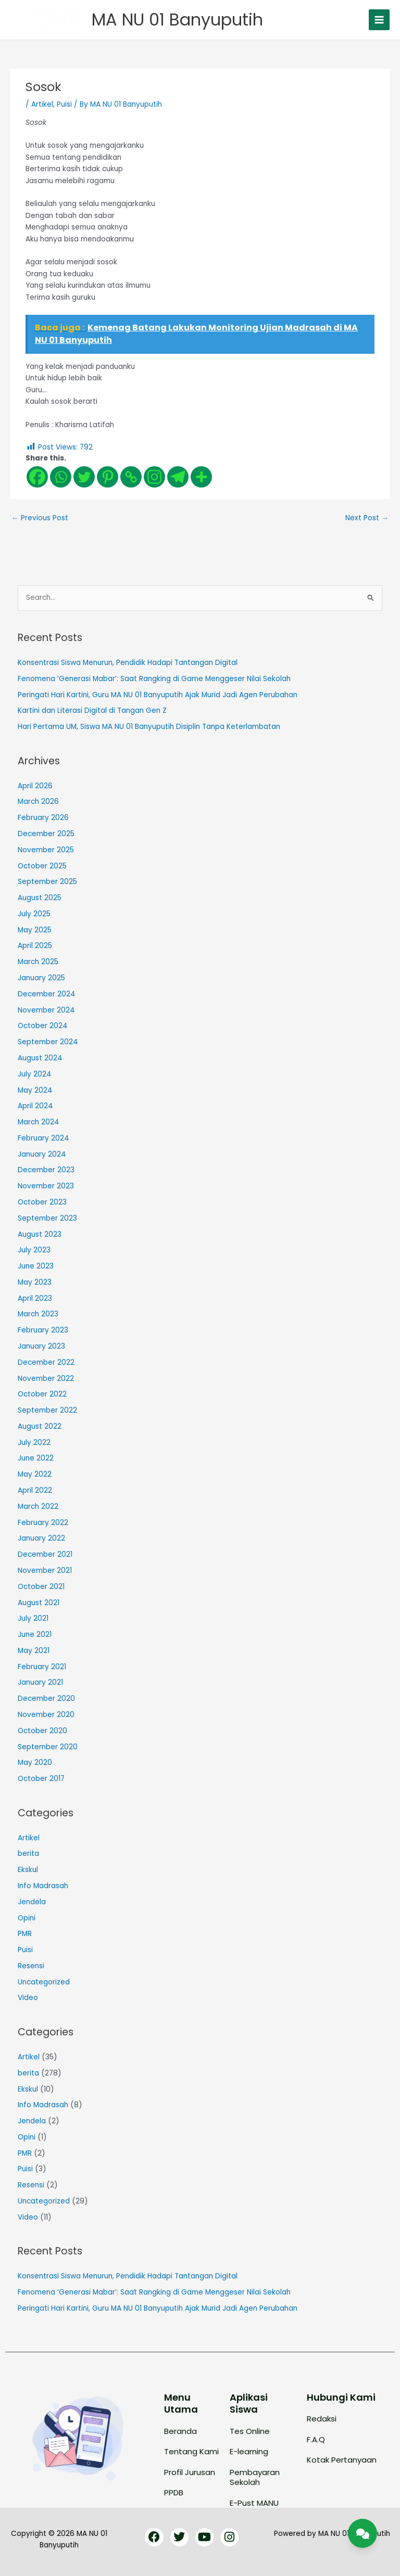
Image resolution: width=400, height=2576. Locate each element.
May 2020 (35, 1762)
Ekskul (28, 1870)
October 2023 (42, 1202)
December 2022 (46, 1362)
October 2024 (43, 1026)
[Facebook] (37, 477)
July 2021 (33, 1618)
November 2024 (46, 1010)
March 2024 (38, 1122)
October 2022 (42, 1394)
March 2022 (38, 1506)
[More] (201, 477)
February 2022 (43, 1523)
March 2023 (38, 1314)
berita (28, 1854)
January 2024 (42, 1154)
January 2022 (41, 1538)
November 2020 (46, 1715)
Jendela (32, 1902)
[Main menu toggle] (379, 20)
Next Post (367, 518)
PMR (25, 1934)
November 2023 (46, 1186)
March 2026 (38, 801)
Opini (26, 1918)
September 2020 (48, 1747)
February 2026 (43, 818)
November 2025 (46, 850)
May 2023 (35, 1282)
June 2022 (36, 1458)
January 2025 (41, 978)
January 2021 (40, 1682)
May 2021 (33, 1651)
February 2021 (42, 1667)
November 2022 (46, 1378)
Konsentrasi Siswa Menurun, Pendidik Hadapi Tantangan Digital (128, 663)
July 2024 (35, 1074)
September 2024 (48, 1042)
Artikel (42, 104)
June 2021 (35, 1634)
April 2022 (35, 1490)
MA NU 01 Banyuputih (177, 19)
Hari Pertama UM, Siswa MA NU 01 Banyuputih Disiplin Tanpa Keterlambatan (149, 727)
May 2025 (35, 930)
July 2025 (34, 914)
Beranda (180, 2431)
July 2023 (34, 1250)
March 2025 (38, 962)
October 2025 (42, 866)
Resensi (31, 1966)
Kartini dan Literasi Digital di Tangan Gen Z (92, 710)
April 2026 (35, 786)
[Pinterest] (107, 477)
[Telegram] (178, 477)
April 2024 (35, 1106)
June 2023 (36, 1266)
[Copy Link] (131, 477)
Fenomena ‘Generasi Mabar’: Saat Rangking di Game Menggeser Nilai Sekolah (154, 679)
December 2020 (46, 1698)
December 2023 (46, 1170)
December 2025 (46, 834)
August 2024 (40, 1058)
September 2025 (47, 882)
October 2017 (41, 1779)
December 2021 (45, 1554)
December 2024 (47, 994)
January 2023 (41, 1346)
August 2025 (39, 898)
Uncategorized (44, 1982)
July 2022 (34, 1442)
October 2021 (41, 1587)
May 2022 (35, 1474)
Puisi (64, 104)
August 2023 (39, 1234)
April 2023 (35, 1298)
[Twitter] (84, 477)
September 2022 (47, 1410)
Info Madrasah (43, 1886)
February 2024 (43, 1138)
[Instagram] (154, 477)
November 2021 (45, 1570)
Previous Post (39, 518)
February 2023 (43, 1330)
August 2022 (39, 1426)
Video (28, 1998)
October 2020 (42, 1731)
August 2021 (38, 1603)
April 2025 (35, 946)
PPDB (173, 2492)
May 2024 (35, 1090)
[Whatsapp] (60, 477)
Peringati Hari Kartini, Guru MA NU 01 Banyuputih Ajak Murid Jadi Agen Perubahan (157, 695)
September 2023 (47, 1218)
